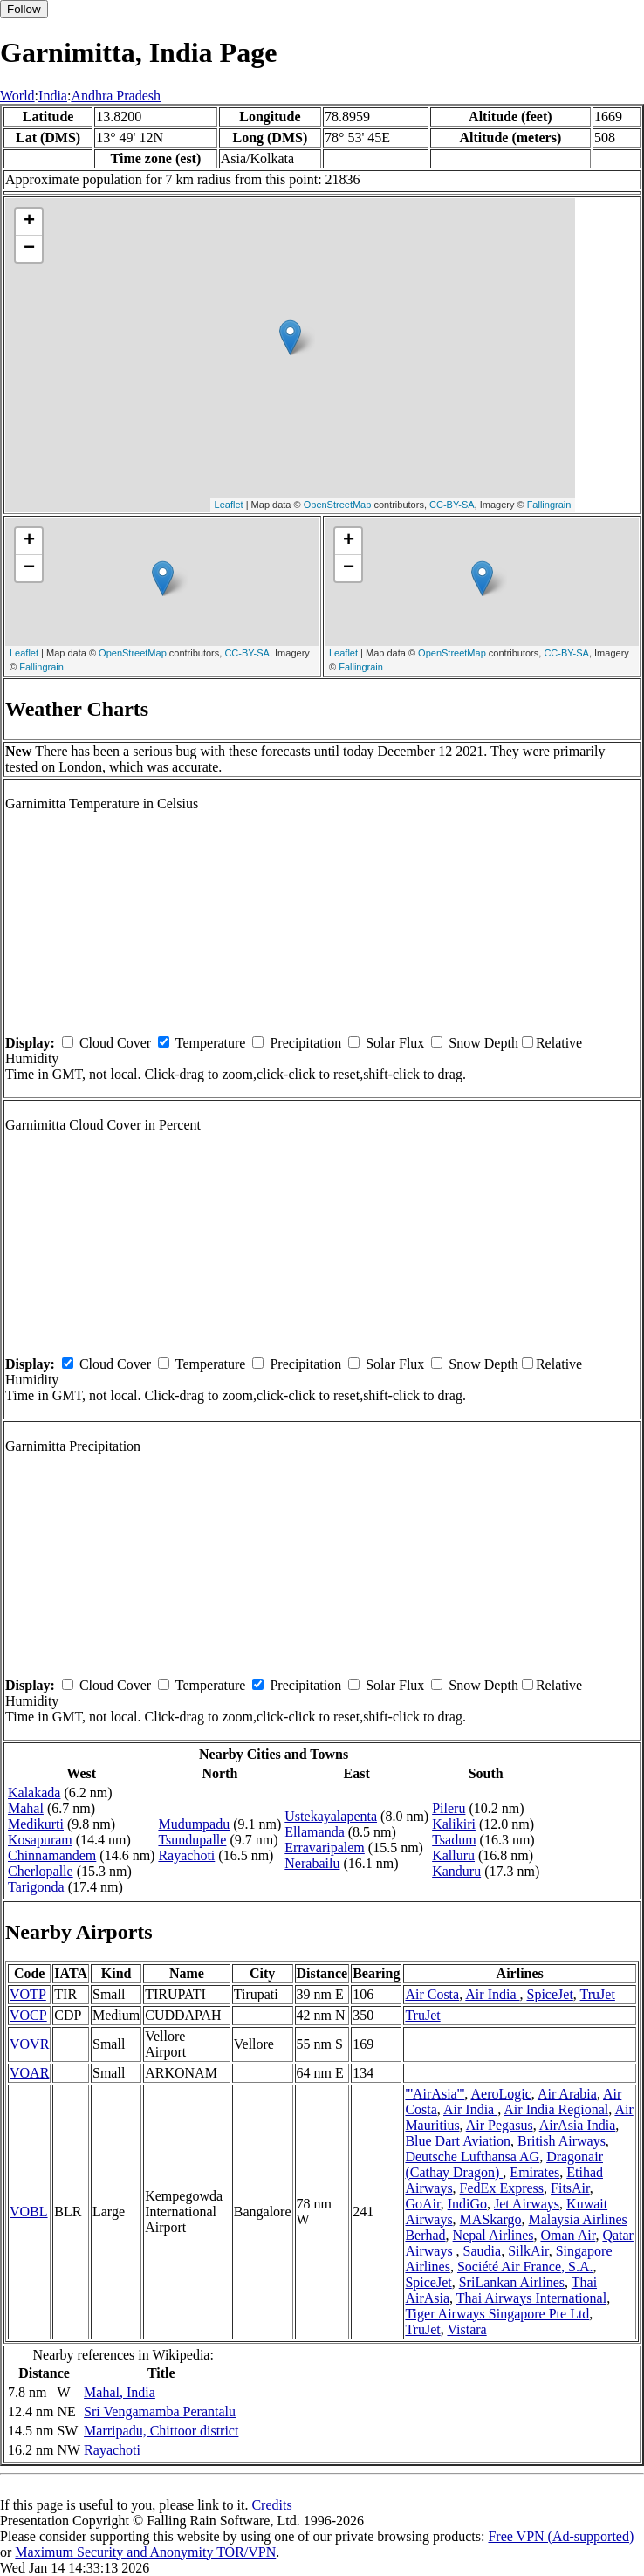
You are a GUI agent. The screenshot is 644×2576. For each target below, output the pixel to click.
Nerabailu (311, 1863)
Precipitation (305, 1042)
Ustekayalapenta (330, 1816)
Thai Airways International (531, 2298)
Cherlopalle (40, 1871)
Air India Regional (556, 2109)
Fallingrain (549, 504)
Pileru (448, 1808)
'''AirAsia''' (434, 2093)
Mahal (26, 1808)
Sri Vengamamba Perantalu (160, 2411)
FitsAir (570, 2188)
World (17, 95)
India (52, 95)
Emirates (534, 2172)
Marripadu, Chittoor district (161, 2430)
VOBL (29, 2211)
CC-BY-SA (452, 504)
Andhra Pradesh (116, 95)
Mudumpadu (194, 1824)
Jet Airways (526, 2203)
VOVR (29, 2044)
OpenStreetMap (338, 504)
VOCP (28, 2015)
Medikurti (36, 1824)
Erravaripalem (324, 1847)
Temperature (210, 1042)
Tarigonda (36, 1886)
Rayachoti (186, 1855)
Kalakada (34, 1792)
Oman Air (567, 2235)
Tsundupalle (192, 1839)
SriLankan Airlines (512, 2282)
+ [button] (29, 222)
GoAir (422, 2203)
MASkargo (491, 2219)
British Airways (561, 2140)
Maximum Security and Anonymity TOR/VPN (145, 2552)
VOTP (28, 1994)
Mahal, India (119, 2392)
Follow (24, 9)
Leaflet (229, 504)
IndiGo (467, 2203)
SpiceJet (550, 1994)
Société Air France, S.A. (525, 2266)
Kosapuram (40, 1839)
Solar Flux (395, 1042)
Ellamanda (314, 1831)
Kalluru (453, 1855)
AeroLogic (500, 2093)
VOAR (29, 2072)
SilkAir (528, 2250)
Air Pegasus (499, 2125)
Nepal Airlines (493, 2235)
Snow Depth (483, 1042)
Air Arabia (567, 2093)
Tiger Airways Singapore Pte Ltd (497, 2313)
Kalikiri (454, 1824)
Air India (492, 1994)
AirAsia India (577, 2125)
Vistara (466, 2329)
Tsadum (454, 1839)
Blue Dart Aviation (457, 2140)
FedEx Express (502, 2188)
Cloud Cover (115, 1042)
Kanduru (456, 1871)
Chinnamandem (52, 1855)
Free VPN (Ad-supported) (561, 2536)
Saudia (482, 2250)
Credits (271, 2504)
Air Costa (432, 1994)
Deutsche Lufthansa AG (472, 2156)
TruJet (597, 1994)
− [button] (29, 249)
